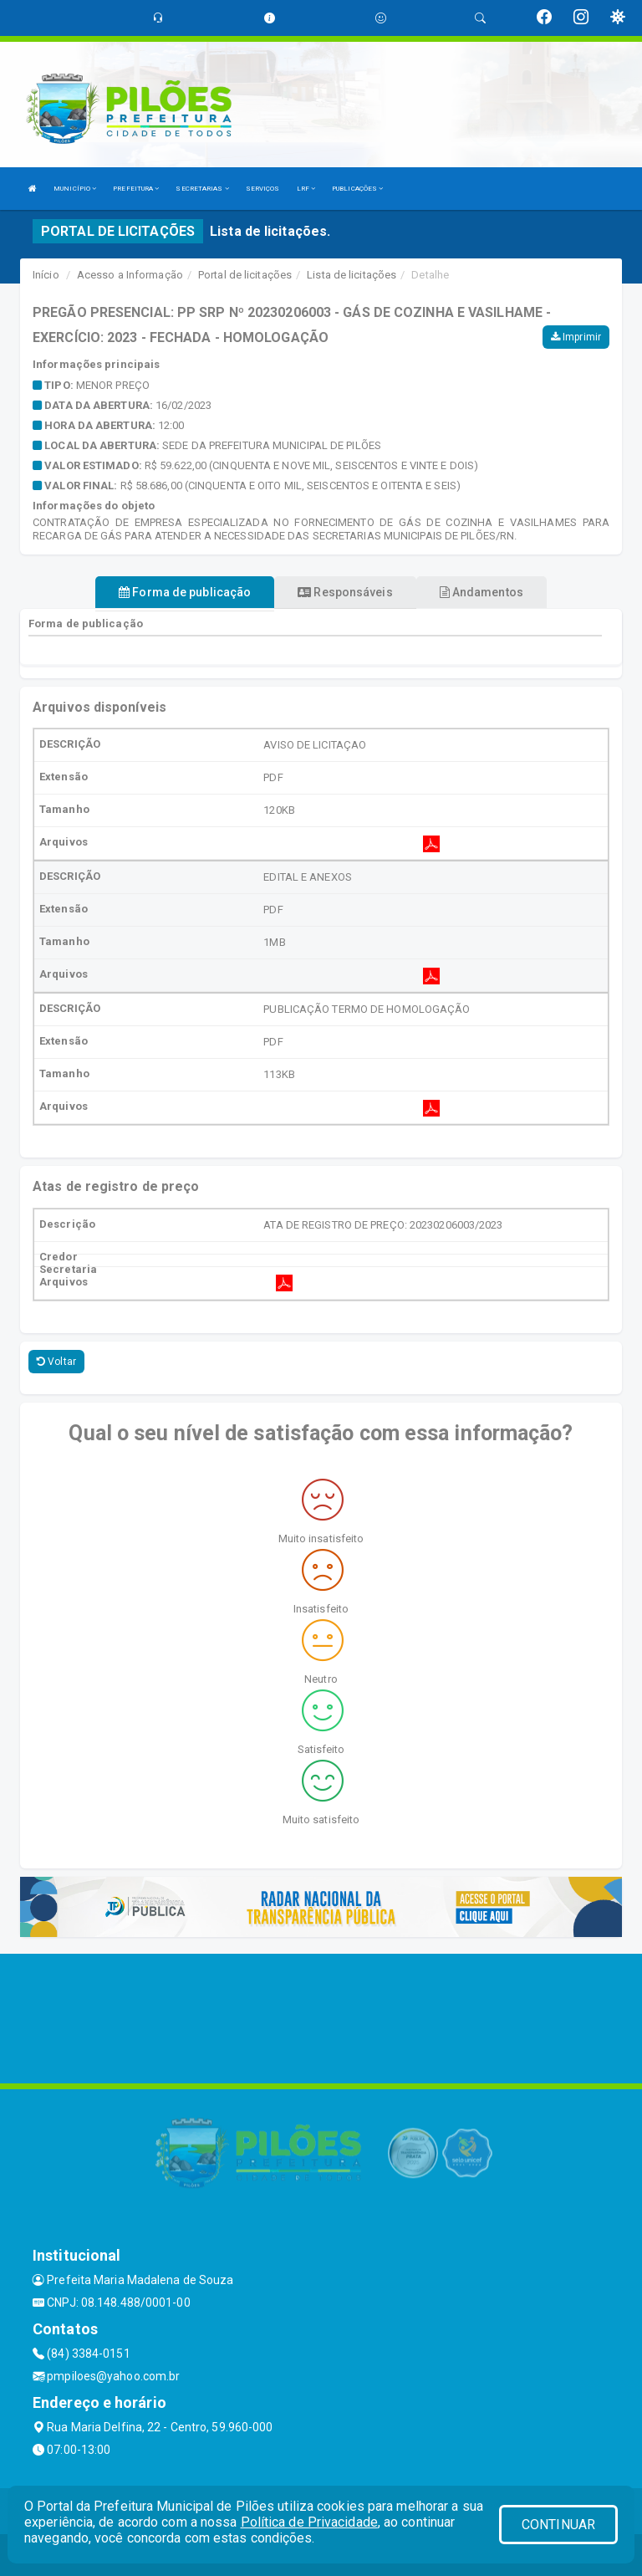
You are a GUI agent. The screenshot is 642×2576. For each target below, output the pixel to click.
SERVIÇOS (263, 188)
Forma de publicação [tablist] (185, 592)
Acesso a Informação (130, 274)
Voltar (56, 1361)
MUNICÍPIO (75, 188)
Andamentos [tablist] (481, 592)
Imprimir (576, 337)
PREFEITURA (136, 188)
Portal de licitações (245, 274)
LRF (306, 188)
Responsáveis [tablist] (345, 592)
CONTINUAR (558, 2525)
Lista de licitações (351, 274)
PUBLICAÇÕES (357, 188)
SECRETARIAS (202, 188)
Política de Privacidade (309, 2522)
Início (46, 274)
